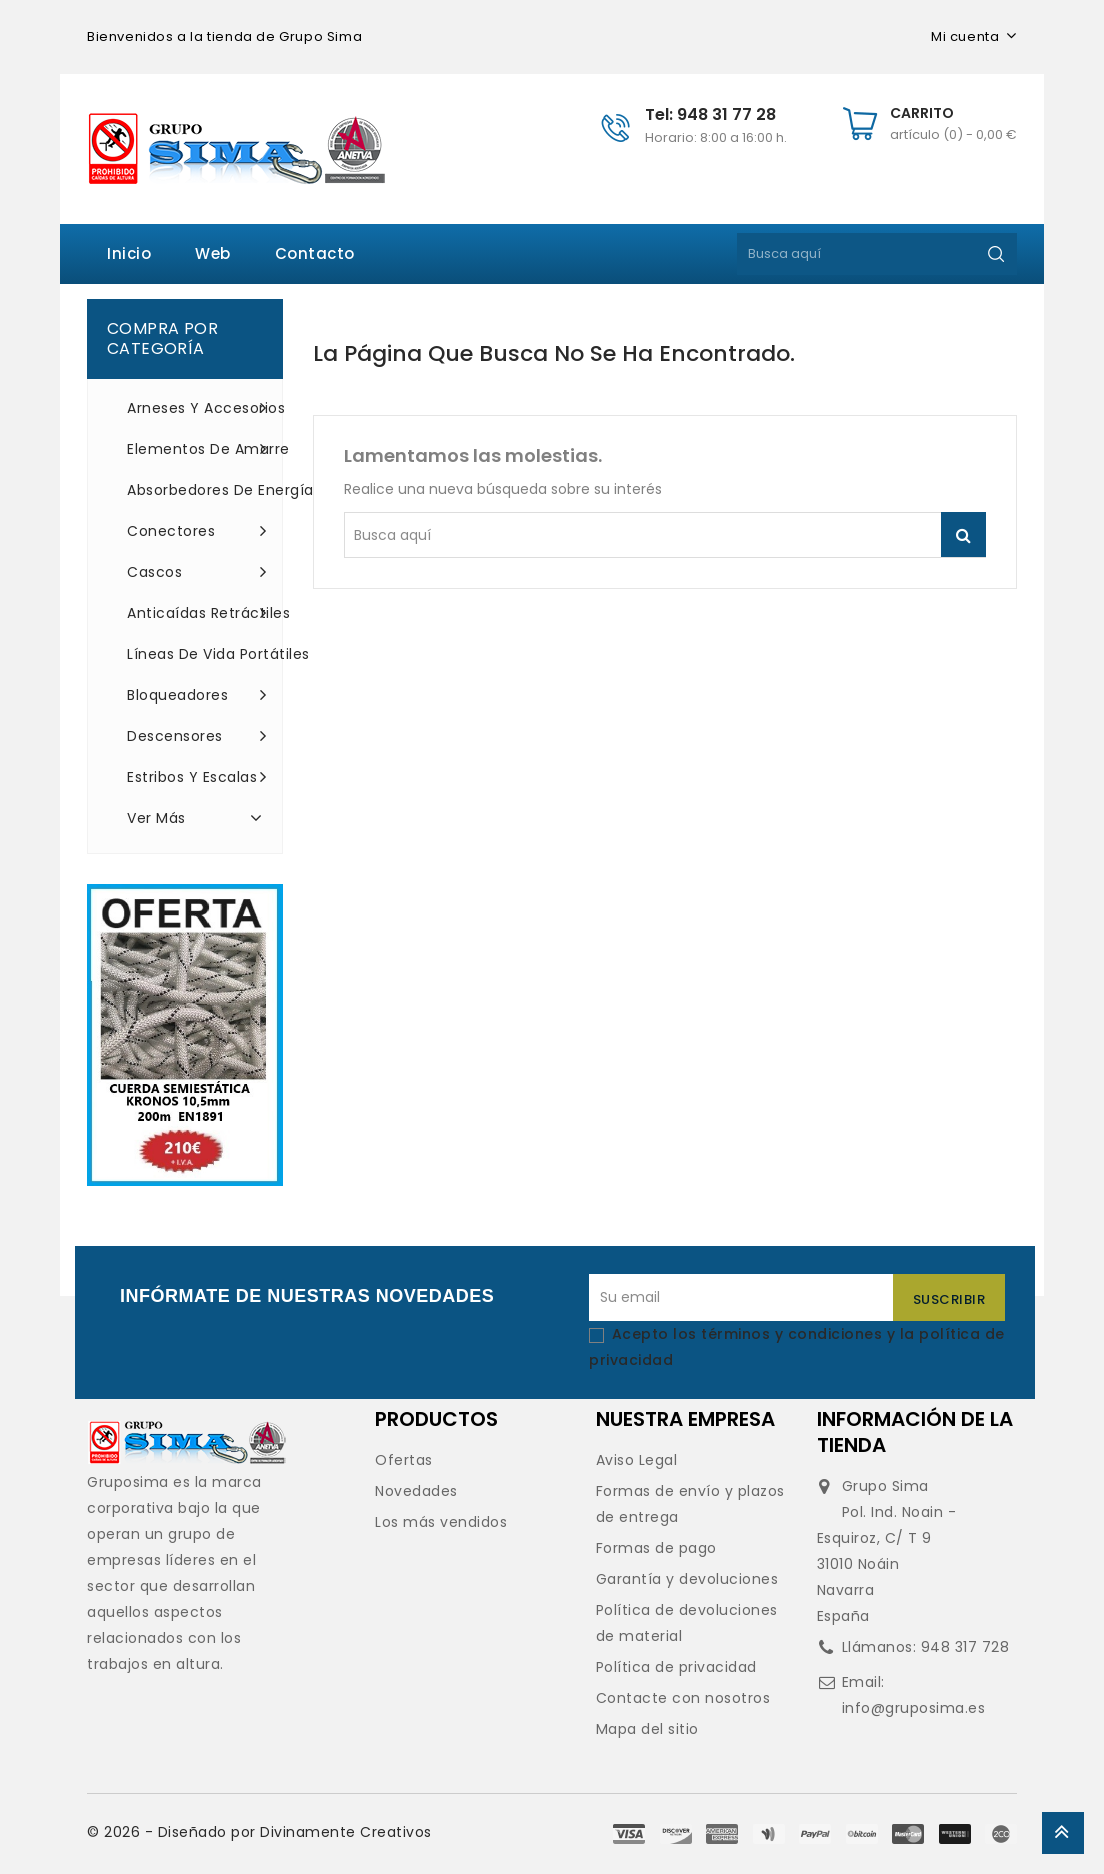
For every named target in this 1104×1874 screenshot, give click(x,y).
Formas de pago (656, 1548)
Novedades (416, 1491)
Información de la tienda (915, 1432)
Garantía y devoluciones (687, 1579)
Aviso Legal (637, 1460)
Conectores (197, 531)
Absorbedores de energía (197, 490)
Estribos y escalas (197, 777)
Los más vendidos (441, 1522)
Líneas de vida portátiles (197, 654)
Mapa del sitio (647, 1729)
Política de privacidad (676, 1667)
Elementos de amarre (197, 449)
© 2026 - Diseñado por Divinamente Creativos (259, 1832)
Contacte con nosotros (683, 1698)
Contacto (315, 253)
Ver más (197, 817)
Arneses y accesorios (197, 408)
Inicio (129, 253)
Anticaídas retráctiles (197, 613)
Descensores (197, 736)
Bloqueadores (197, 695)
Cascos (197, 572)
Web (213, 253)
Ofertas (404, 1460)
